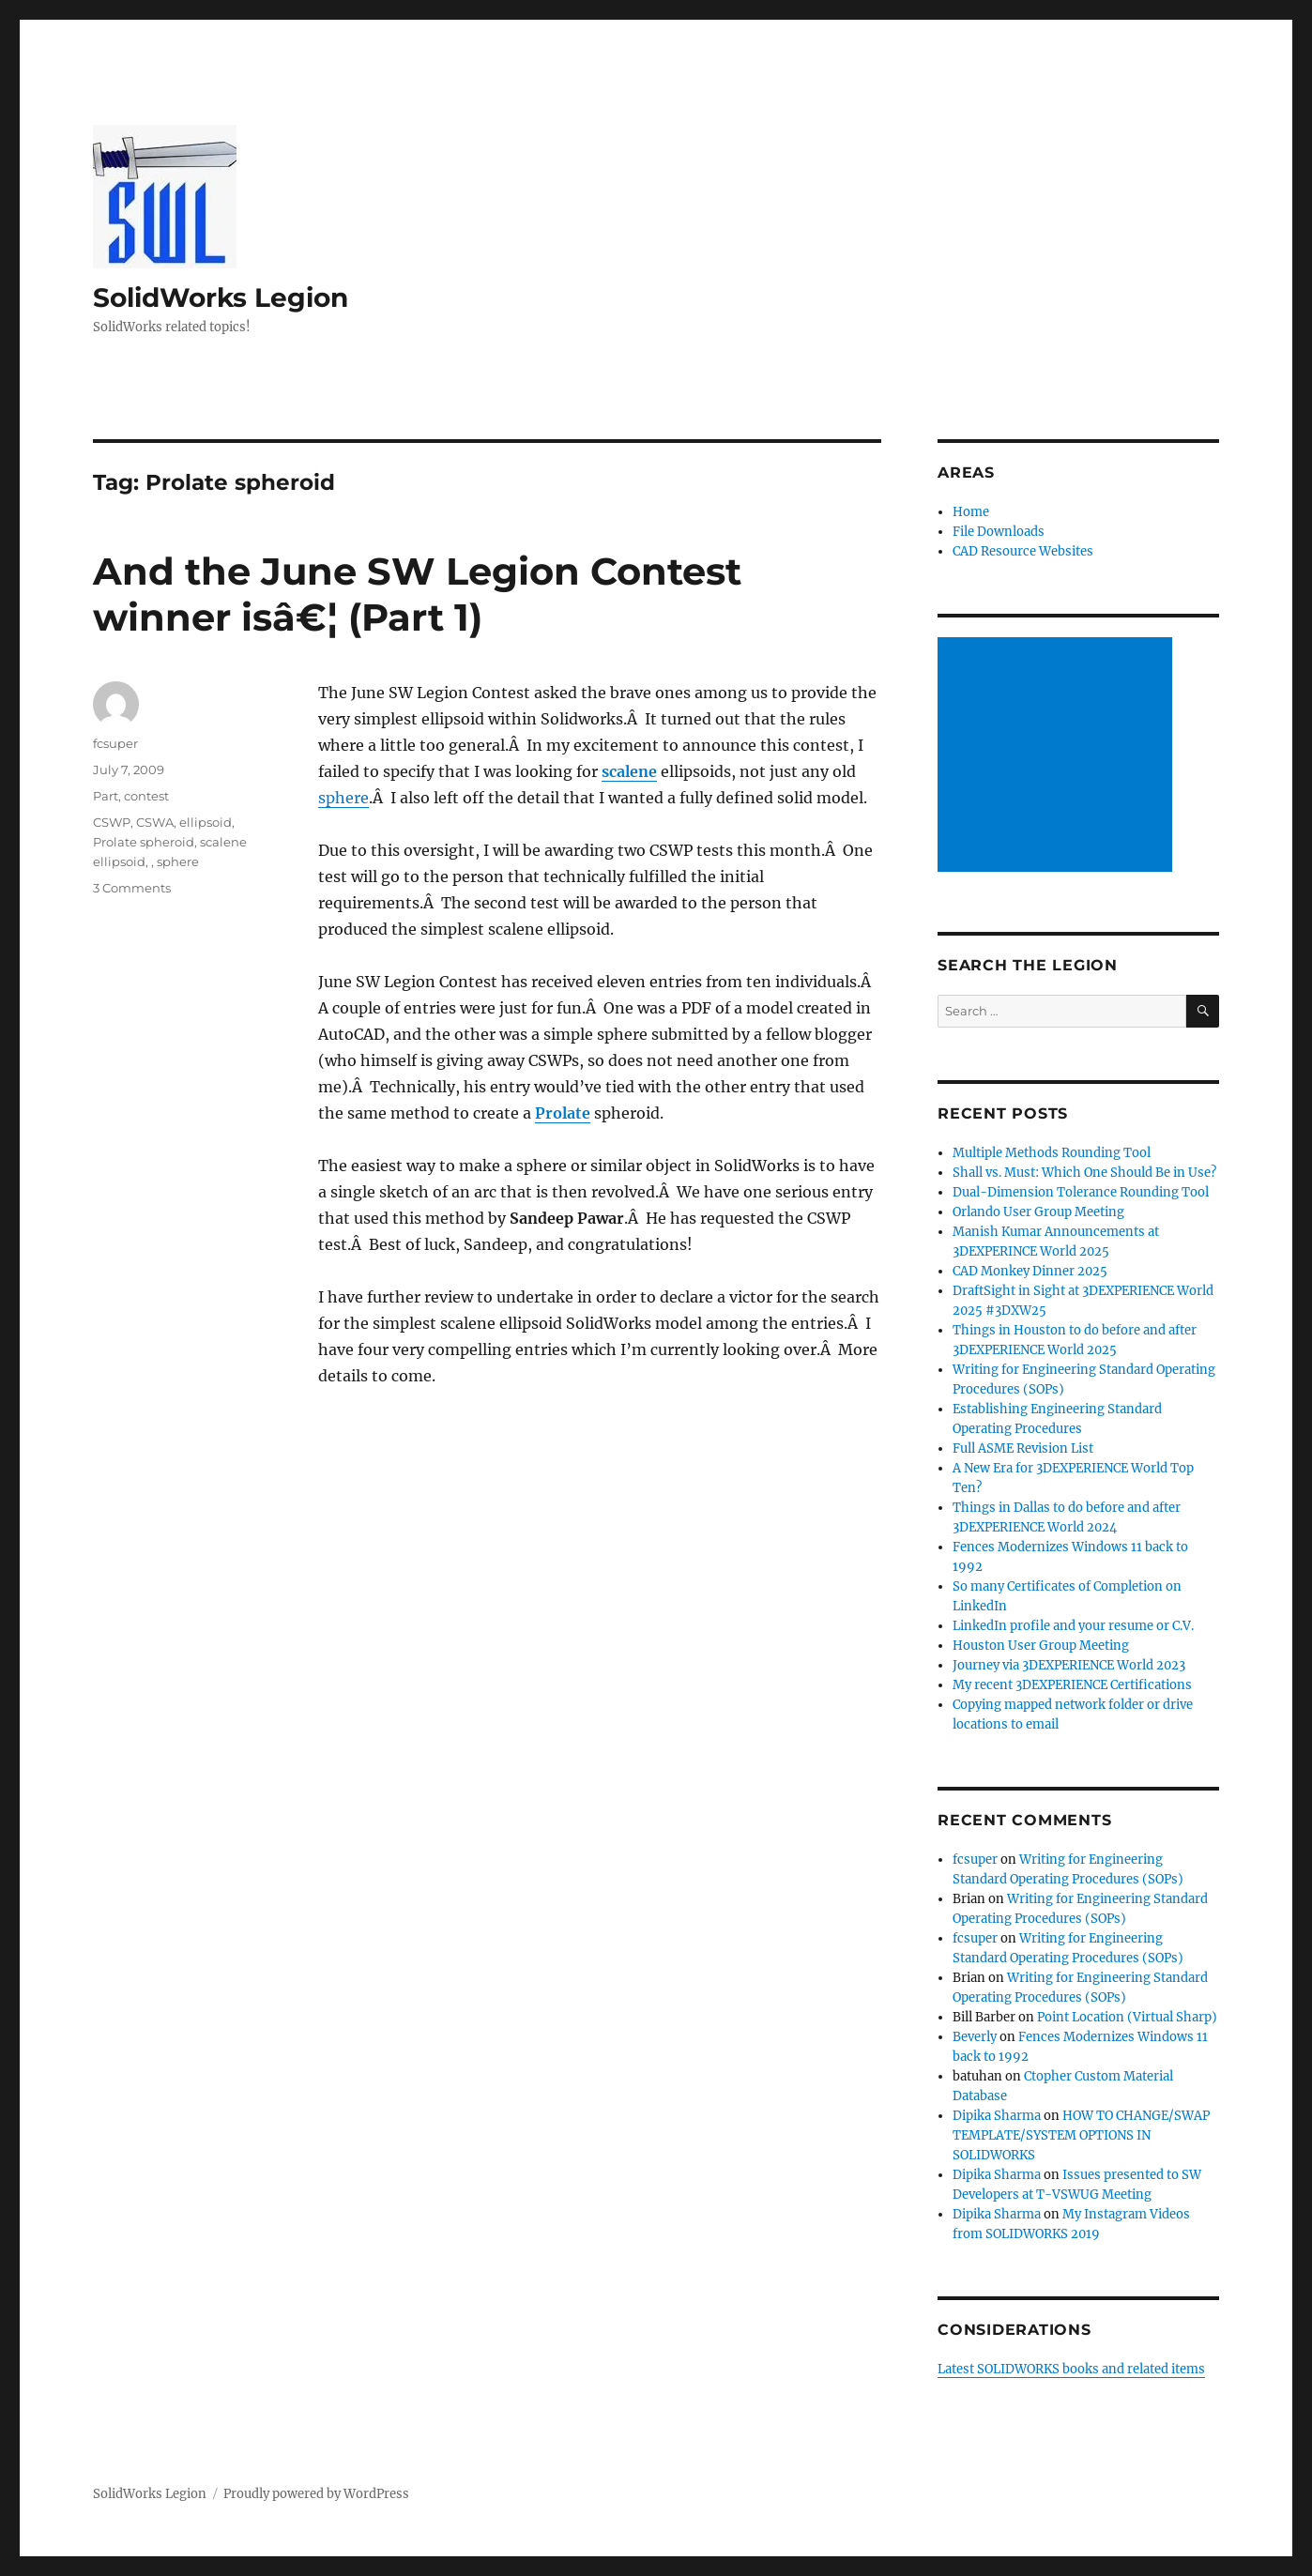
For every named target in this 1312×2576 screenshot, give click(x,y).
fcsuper (115, 743)
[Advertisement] (1057, 756)
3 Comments (132, 887)
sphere (343, 797)
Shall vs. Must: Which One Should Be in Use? (1084, 1173)
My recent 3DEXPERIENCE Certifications (1072, 1685)
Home (971, 512)
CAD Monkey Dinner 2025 (1030, 1271)
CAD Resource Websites (1023, 551)
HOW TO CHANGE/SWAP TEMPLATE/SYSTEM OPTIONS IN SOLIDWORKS (1081, 2135)
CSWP (111, 822)
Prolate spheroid (143, 841)
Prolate (562, 1113)
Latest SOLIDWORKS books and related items (1071, 2369)
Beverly (975, 2037)
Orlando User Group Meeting (1038, 1212)
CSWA (155, 822)
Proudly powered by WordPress (316, 2494)
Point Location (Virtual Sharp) (1127, 2017)
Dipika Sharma (997, 2116)
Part (105, 795)
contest (146, 795)
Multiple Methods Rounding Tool (1052, 1153)
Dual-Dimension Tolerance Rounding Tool (1081, 1192)
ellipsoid (205, 822)
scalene (629, 771)
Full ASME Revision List (1023, 1448)
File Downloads (999, 532)
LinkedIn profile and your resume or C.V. (1073, 1626)
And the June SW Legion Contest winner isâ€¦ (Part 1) (417, 594)
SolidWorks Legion (220, 297)
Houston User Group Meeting (1041, 1646)
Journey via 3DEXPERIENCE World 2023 (1069, 1665)
